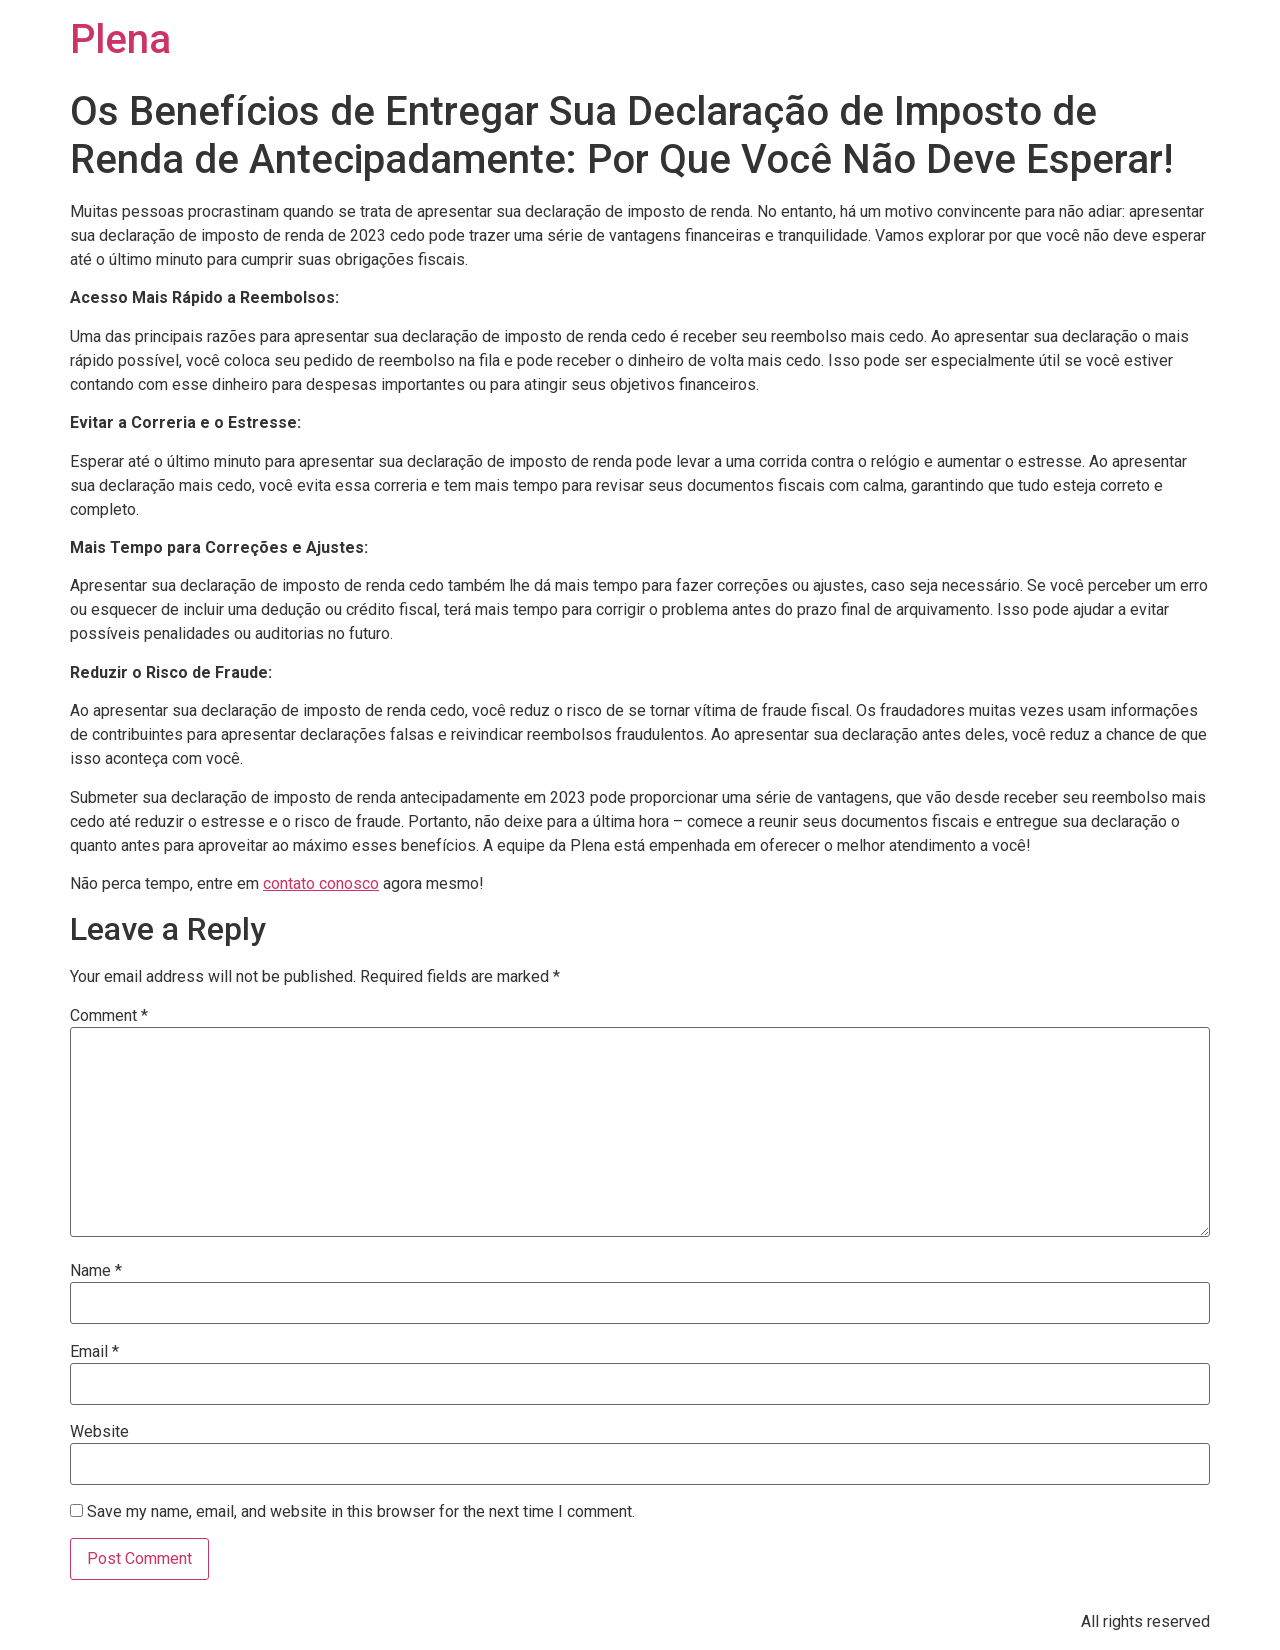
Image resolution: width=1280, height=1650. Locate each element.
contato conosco (321, 883)
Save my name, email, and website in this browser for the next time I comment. (361, 1512)
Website (99, 1432)
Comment (109, 1016)
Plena (120, 39)
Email (94, 1352)
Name (96, 1271)
